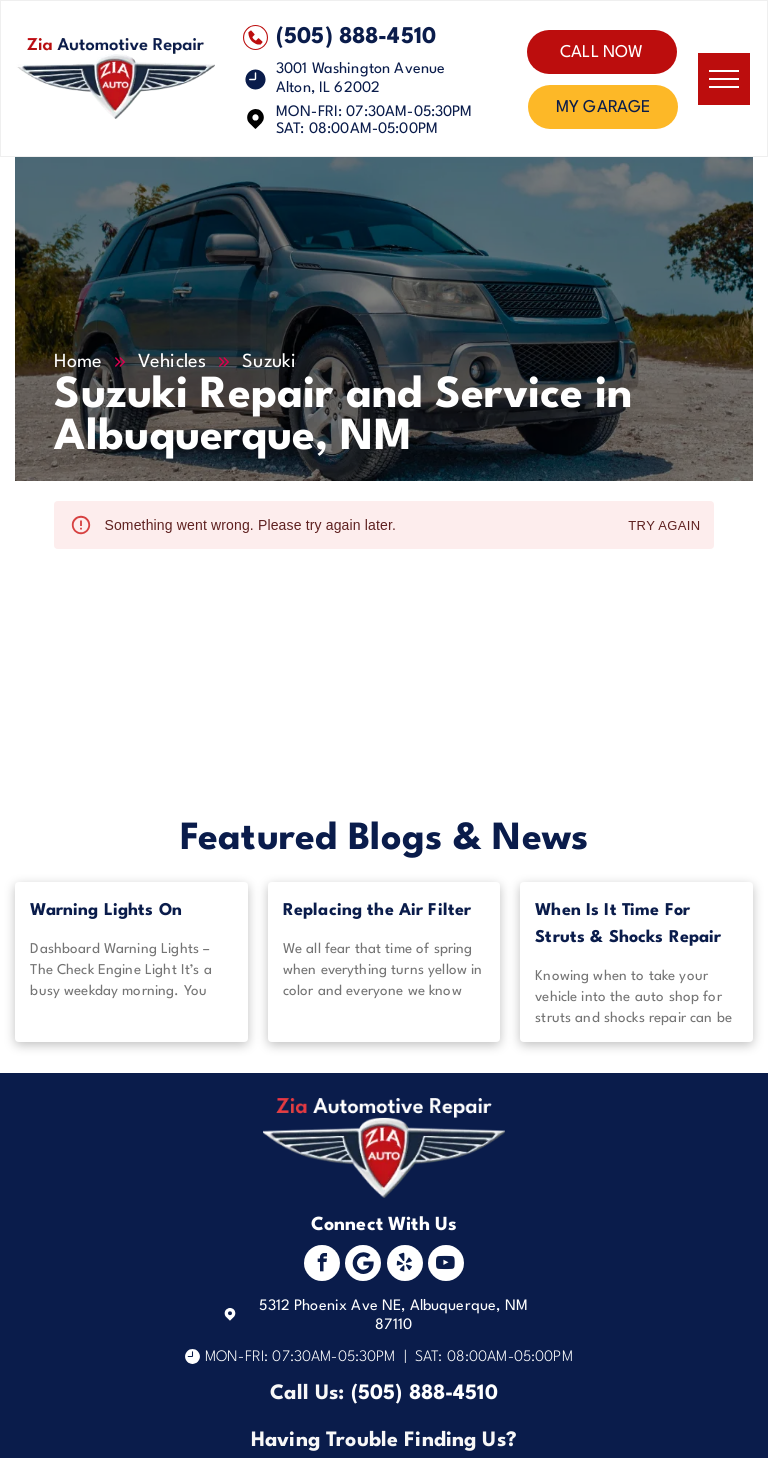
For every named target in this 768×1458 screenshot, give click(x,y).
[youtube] (446, 1265)
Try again (664, 526)
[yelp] (405, 1265)
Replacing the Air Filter (377, 910)
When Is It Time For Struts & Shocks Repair (628, 924)
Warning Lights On (106, 910)
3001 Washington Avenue (360, 69)
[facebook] (322, 1265)
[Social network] (363, 1265)
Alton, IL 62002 (328, 88)
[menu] (724, 79)
